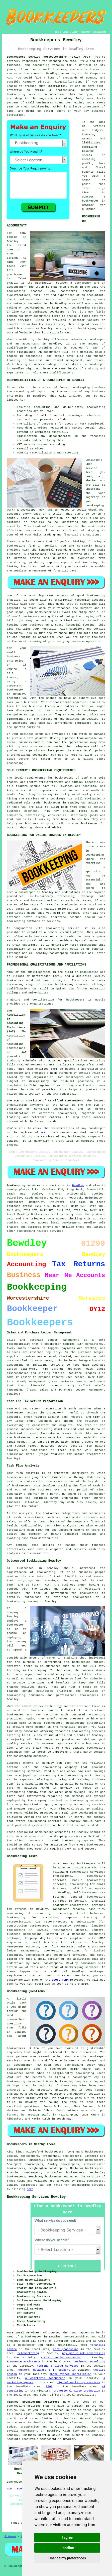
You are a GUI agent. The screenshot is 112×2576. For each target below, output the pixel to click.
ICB (43, 1132)
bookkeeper (53, 2176)
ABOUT (75, 32)
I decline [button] (67, 2548)
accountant (52, 352)
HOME (56, 32)
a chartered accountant (45, 2378)
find (19, 2151)
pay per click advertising (83, 2353)
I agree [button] (67, 2537)
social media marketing (61, 2357)
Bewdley (78, 1185)
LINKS (66, 32)
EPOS (49, 2386)
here (30, 2189)
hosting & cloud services (57, 2365)
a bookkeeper (24, 2345)
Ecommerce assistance (23, 2361)
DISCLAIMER (100, 32)
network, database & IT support (44, 2369)
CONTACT (86, 32)
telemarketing (28, 2353)
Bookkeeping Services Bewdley (36, 2197)
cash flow (75, 1502)
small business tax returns (56, 1942)
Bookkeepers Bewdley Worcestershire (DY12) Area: (49, 56)
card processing (66, 2349)
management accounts (23, 1946)
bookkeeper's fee (63, 311)
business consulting (89, 2361)
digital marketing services (78, 2382)
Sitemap (10, 2536)
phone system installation (70, 2374)
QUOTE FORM (60, 1979)
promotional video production (77, 2390)
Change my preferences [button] (67, 2558)
